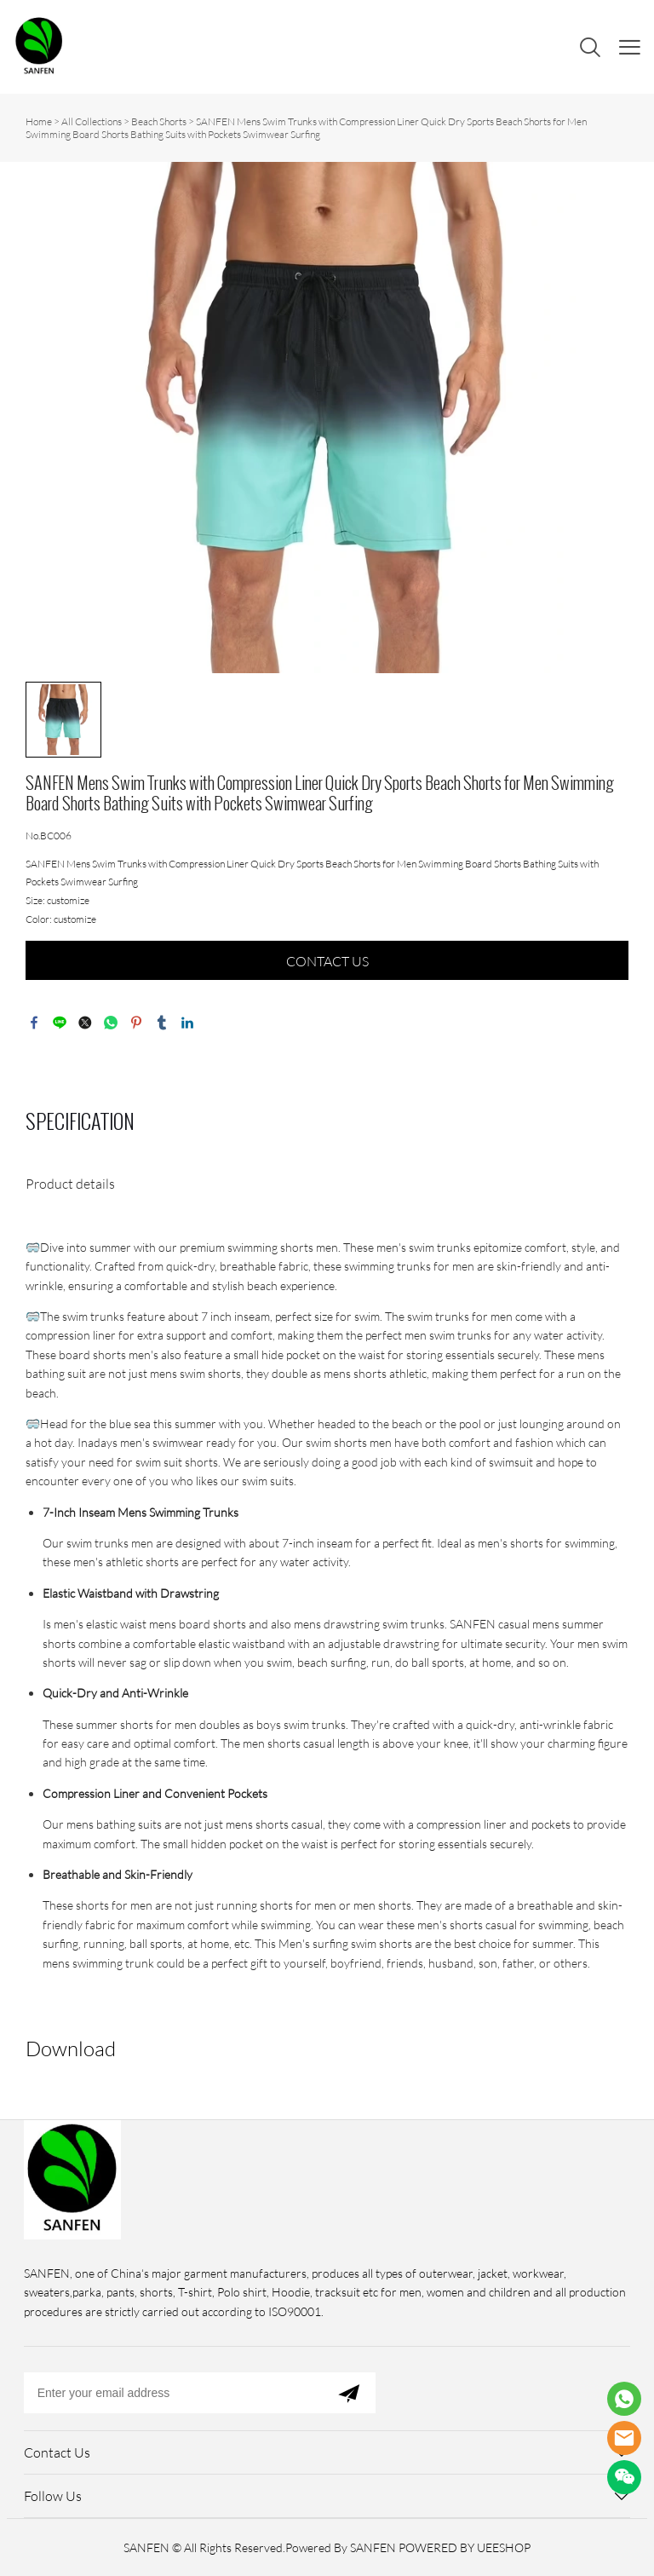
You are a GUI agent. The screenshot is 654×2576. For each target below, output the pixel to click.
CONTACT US (327, 961)
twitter (85, 1022)
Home (39, 121)
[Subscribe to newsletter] (349, 2392)
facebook (34, 1022)
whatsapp (110, 1022)
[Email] (173, 2392)
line (59, 1022)
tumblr (161, 1022)
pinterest (136, 1022)
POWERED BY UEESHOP (465, 2547)
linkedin (187, 1022)
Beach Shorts (158, 121)
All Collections (91, 121)
